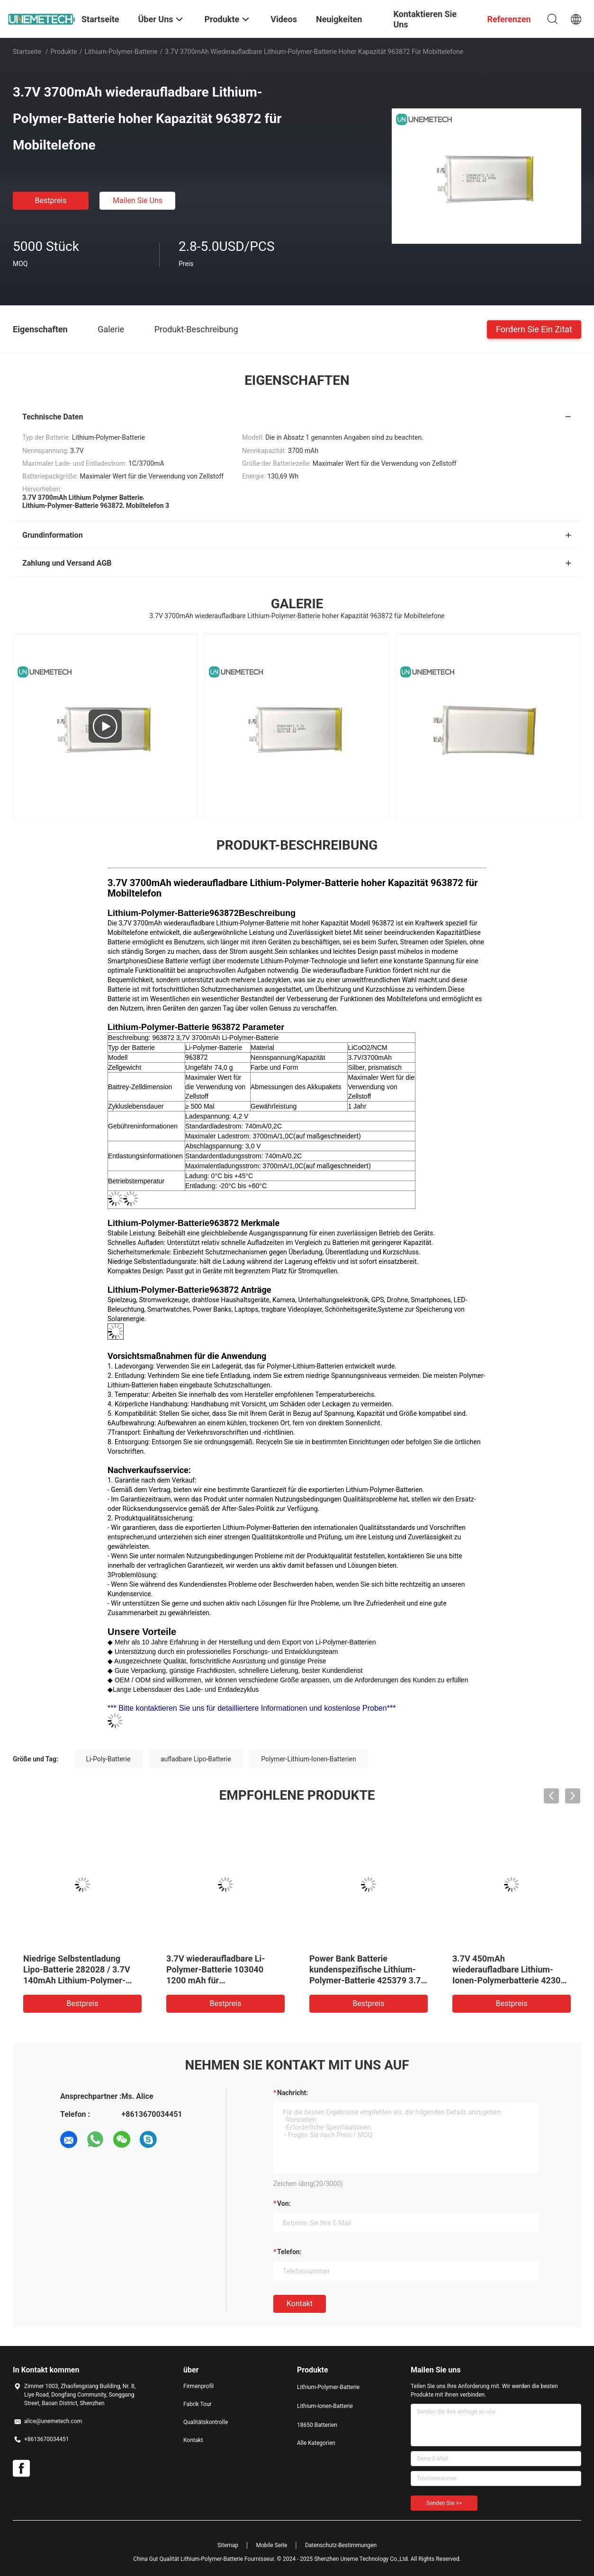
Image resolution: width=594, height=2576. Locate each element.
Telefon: (289, 2252)
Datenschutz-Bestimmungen (341, 2545)
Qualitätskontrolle (205, 2422)
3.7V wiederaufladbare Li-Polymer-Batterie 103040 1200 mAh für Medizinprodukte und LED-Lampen (217, 1980)
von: (284, 2203)
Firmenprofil (198, 2386)
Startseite (27, 51)
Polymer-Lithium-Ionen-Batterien (308, 1759)
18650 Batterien (317, 2425)
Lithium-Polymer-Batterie (120, 51)
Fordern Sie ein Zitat (534, 329)
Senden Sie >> (444, 2503)
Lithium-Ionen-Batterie (325, 2406)
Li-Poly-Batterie (108, 1759)
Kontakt (300, 2303)
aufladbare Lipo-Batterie (196, 1759)
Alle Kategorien (316, 2443)
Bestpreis (51, 200)
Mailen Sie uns (137, 200)
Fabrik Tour (197, 2404)
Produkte (64, 51)
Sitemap (227, 2545)
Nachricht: (292, 2092)
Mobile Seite (272, 2545)
